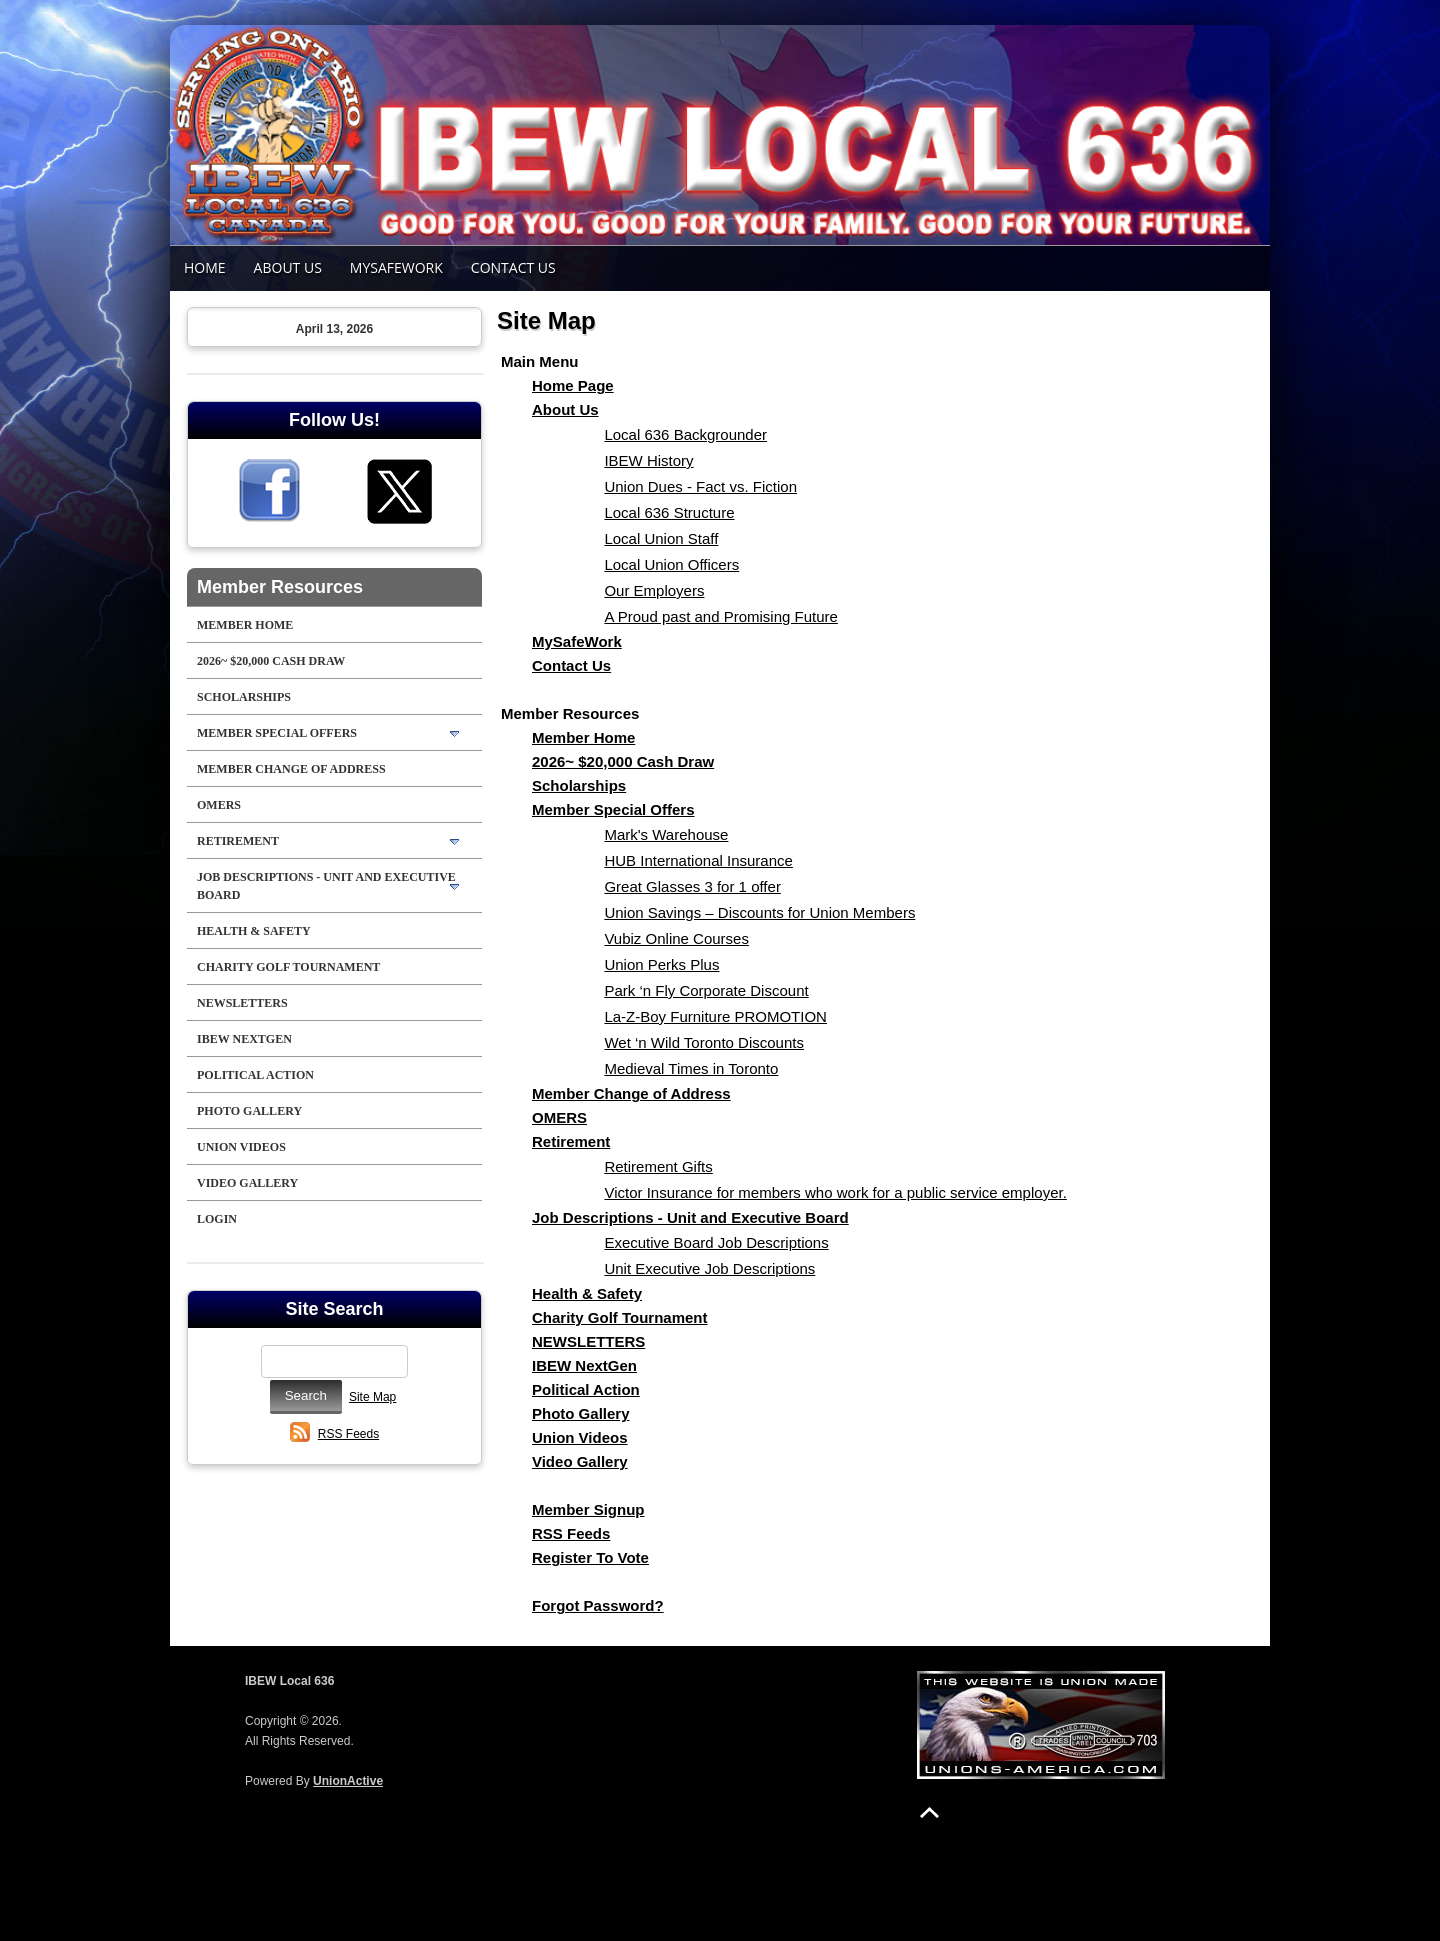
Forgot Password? (598, 1605)
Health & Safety (254, 931)
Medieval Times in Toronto (691, 1068)
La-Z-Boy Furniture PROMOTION (715, 1016)
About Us (288, 267)
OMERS (219, 805)
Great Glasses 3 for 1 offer (692, 886)
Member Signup (588, 1509)
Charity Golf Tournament (288, 967)
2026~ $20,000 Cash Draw (271, 661)
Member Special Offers (277, 733)
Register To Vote (590, 1557)
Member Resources (280, 587)
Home (205, 267)
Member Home (245, 625)
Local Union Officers (671, 564)
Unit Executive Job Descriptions (709, 1268)
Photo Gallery (249, 1111)
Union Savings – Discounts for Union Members (759, 912)
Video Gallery (247, 1183)
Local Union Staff (661, 538)
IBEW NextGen (244, 1039)
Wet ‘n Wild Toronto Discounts (704, 1042)
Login (217, 1219)
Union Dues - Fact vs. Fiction (700, 486)
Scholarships (244, 697)
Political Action (255, 1075)
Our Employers (654, 590)
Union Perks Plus (661, 964)
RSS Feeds (348, 1434)
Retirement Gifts (658, 1166)
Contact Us (513, 267)
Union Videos (241, 1147)
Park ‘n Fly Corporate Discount (706, 990)
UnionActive (348, 1781)
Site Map (372, 1397)
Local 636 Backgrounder (685, 434)
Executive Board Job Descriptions (716, 1242)
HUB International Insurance (698, 860)
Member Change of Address (291, 769)
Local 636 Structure (669, 512)
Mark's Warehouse (666, 834)
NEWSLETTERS (242, 1003)
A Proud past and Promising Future (720, 616)
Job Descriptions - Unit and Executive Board (326, 886)
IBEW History (648, 460)
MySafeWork (396, 267)
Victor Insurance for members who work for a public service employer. (835, 1192)
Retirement (238, 841)
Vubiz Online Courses (676, 938)
